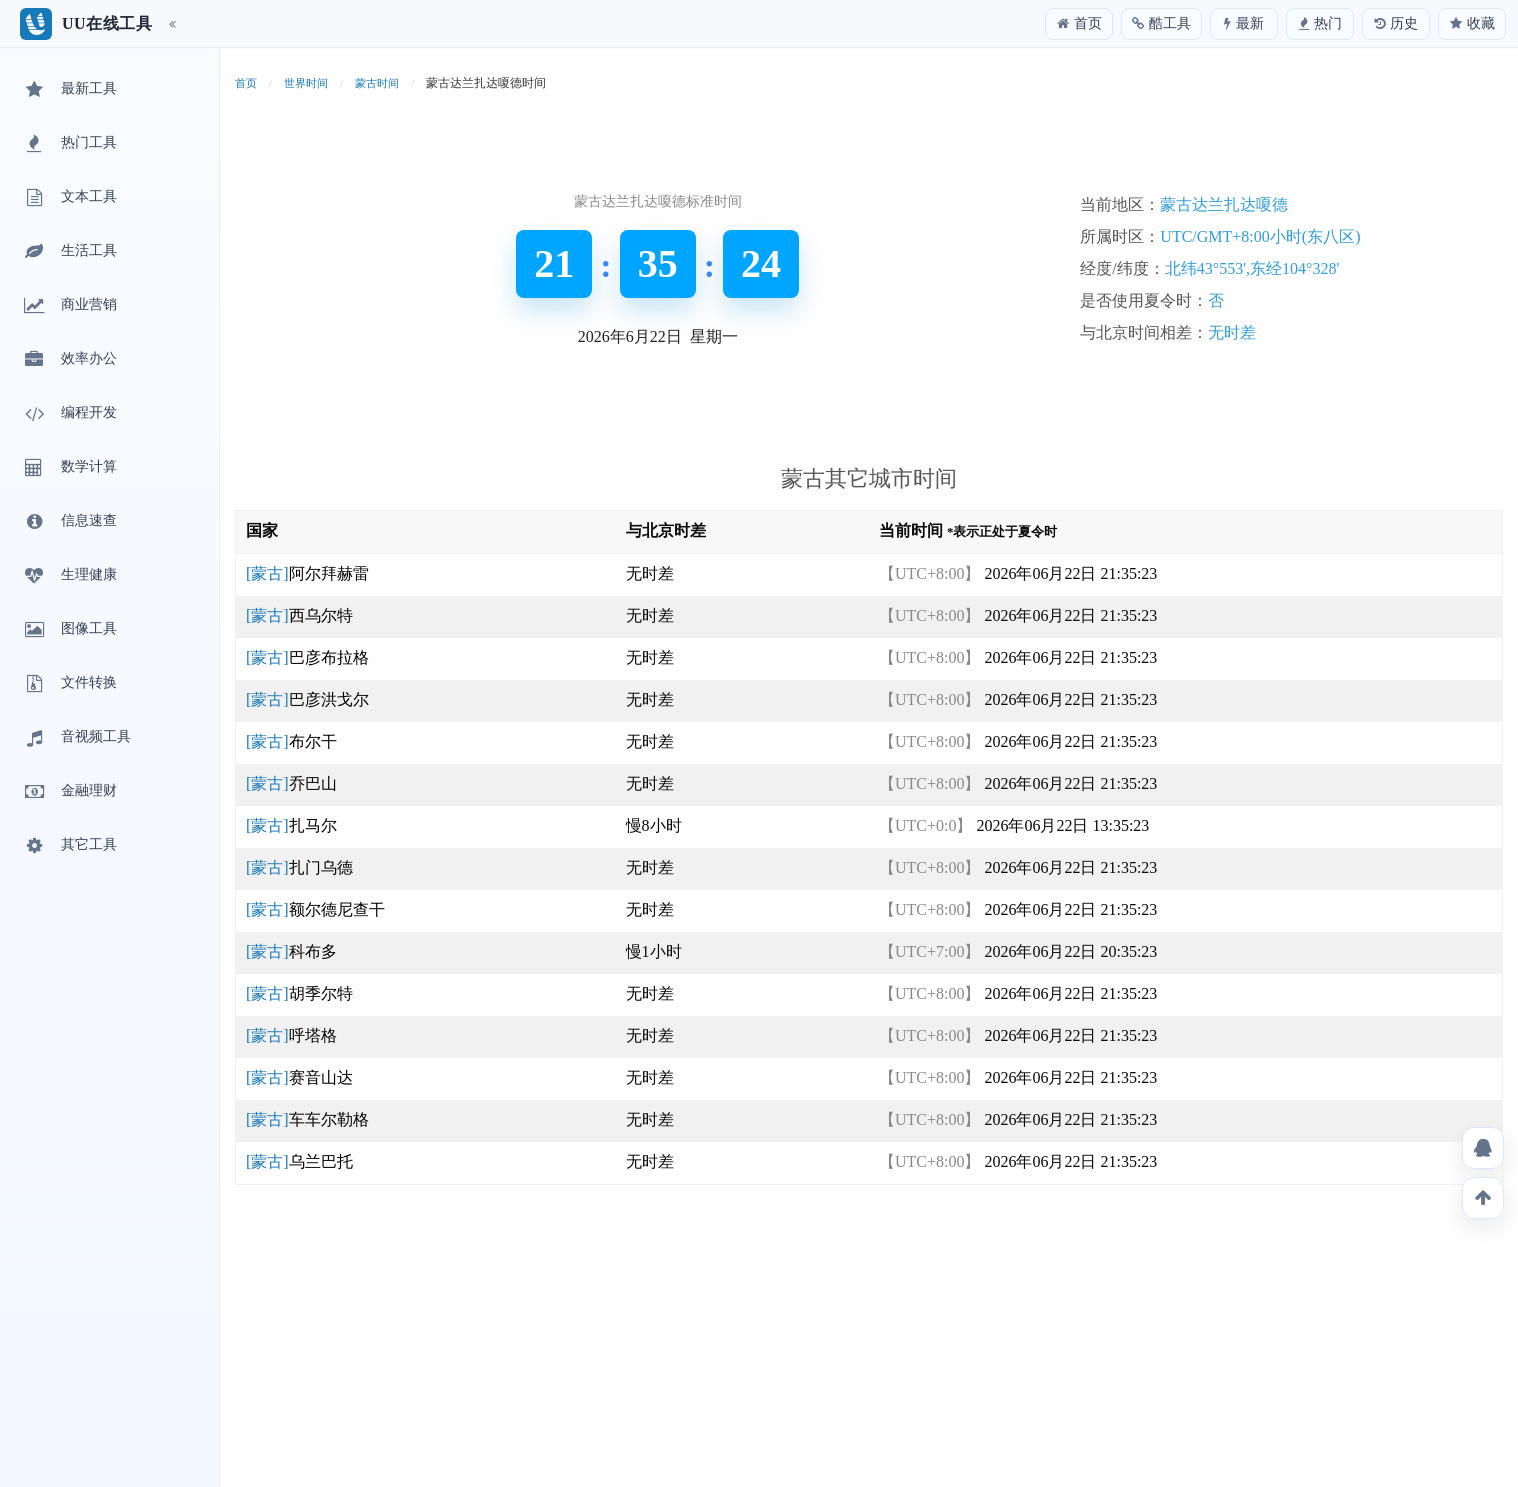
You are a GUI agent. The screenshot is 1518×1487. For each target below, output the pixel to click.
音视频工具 (76, 738)
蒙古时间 (377, 83)
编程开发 (69, 414)
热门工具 (69, 144)
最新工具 (69, 90)
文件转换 (69, 684)
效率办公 (69, 360)
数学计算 (69, 468)
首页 (246, 83)
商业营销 (69, 306)
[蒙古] (307, 573)
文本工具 (69, 198)
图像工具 (69, 630)
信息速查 (69, 522)
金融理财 (69, 792)
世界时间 (306, 83)
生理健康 (69, 576)
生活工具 (69, 252)
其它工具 (69, 846)
